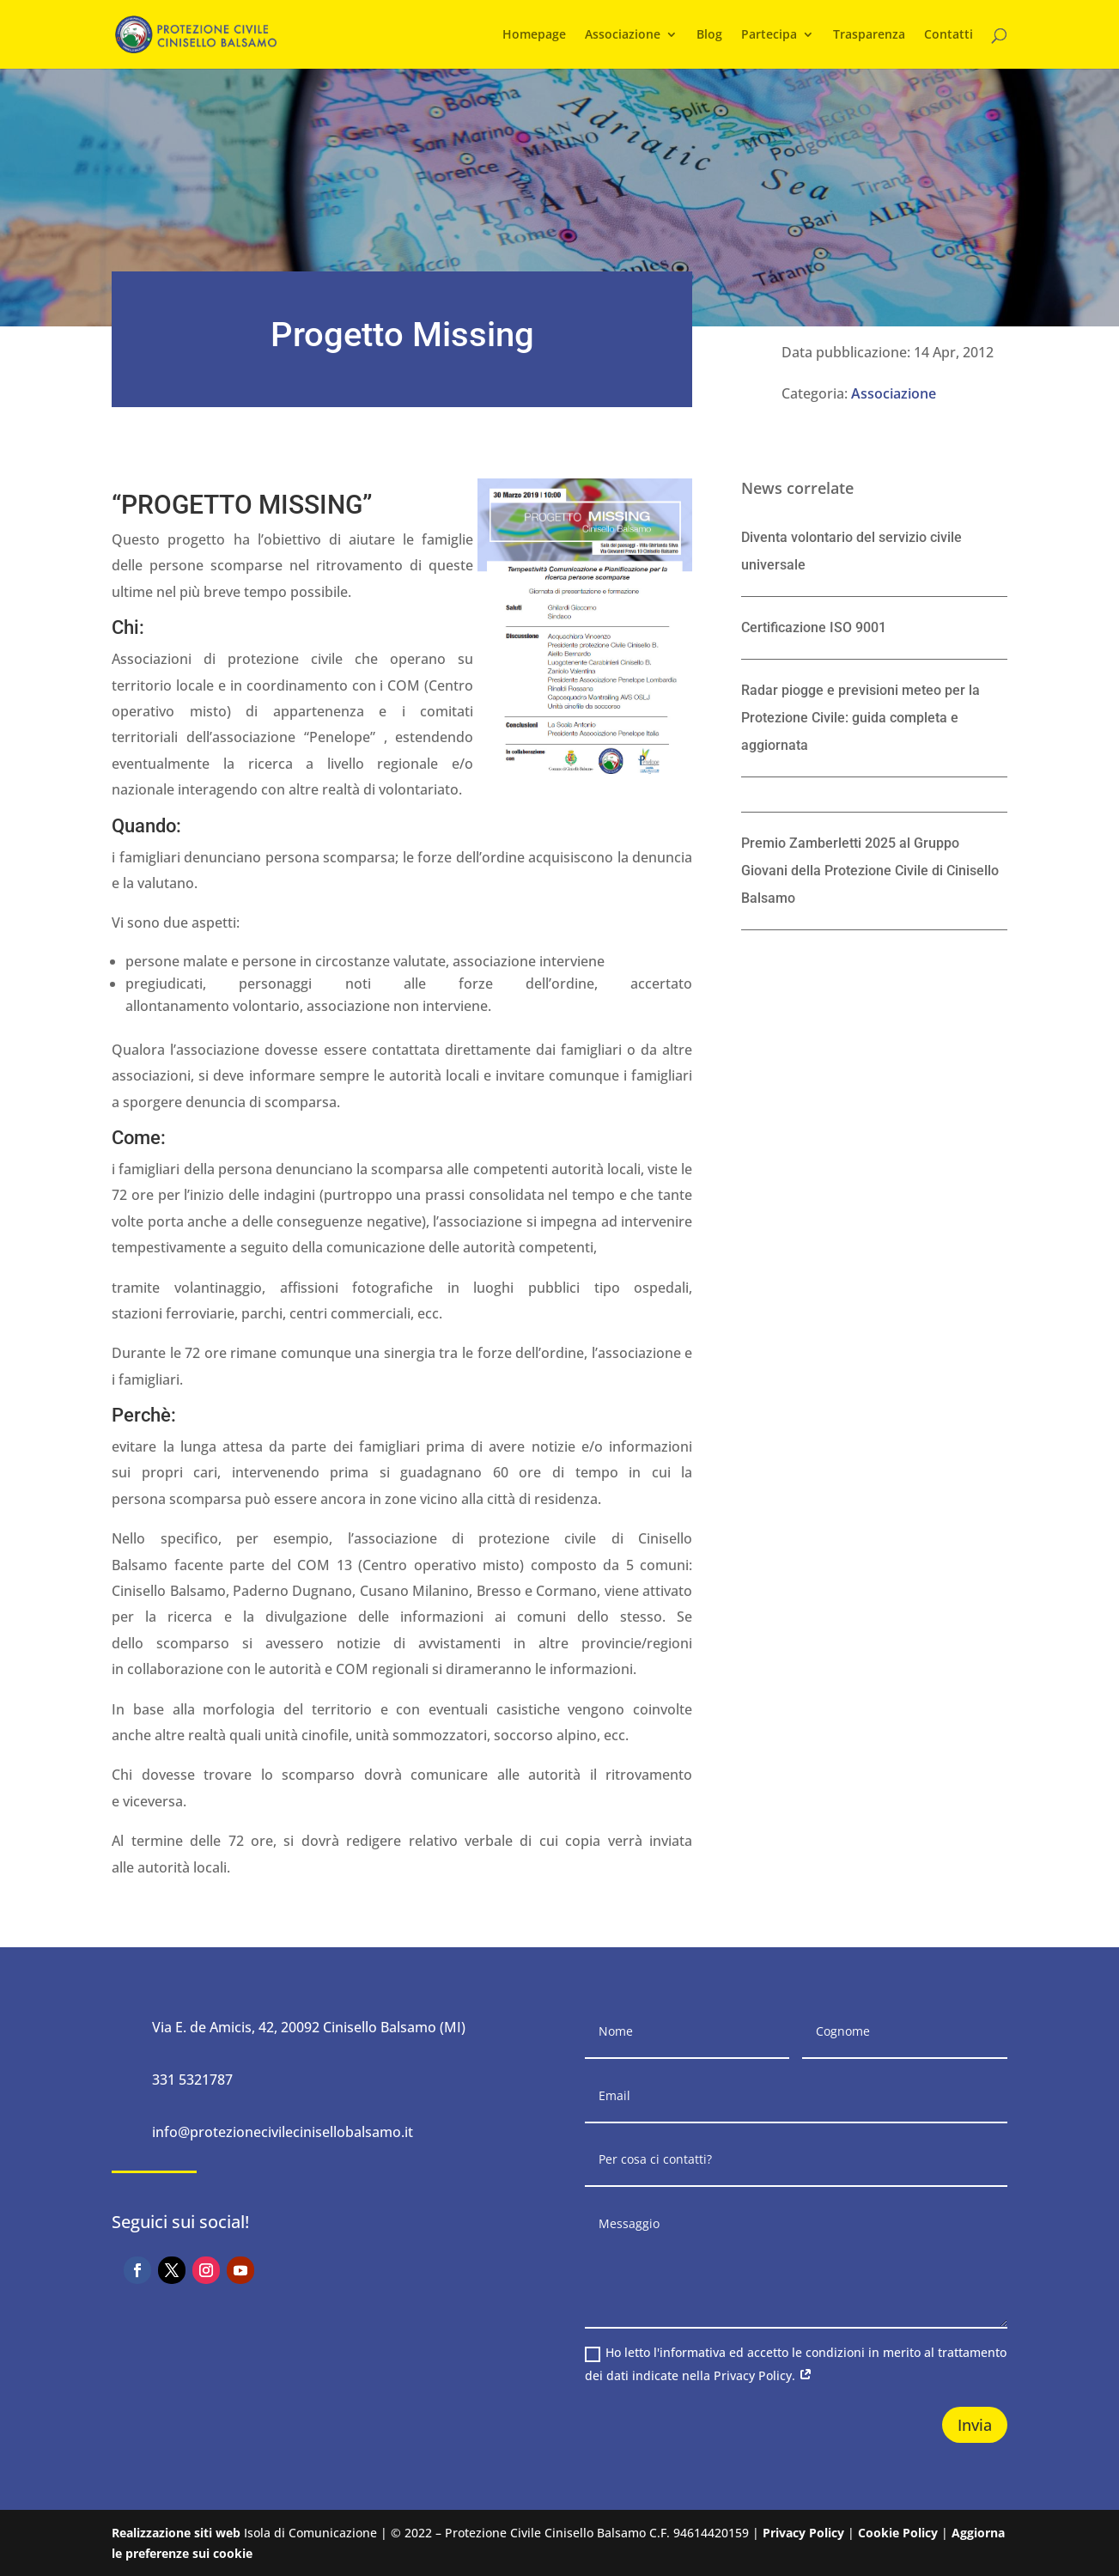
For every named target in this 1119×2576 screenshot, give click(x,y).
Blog (709, 35)
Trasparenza (869, 35)
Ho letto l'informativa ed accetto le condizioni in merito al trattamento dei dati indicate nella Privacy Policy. (795, 2364)
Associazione (622, 35)
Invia (975, 2425)
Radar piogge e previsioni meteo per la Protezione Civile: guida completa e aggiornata (860, 717)
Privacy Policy (803, 2532)
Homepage (534, 35)
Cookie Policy (898, 2532)
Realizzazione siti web (176, 2532)
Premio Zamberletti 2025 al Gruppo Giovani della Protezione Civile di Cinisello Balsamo (870, 870)
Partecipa (769, 35)
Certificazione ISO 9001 (813, 627)
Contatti (948, 35)
